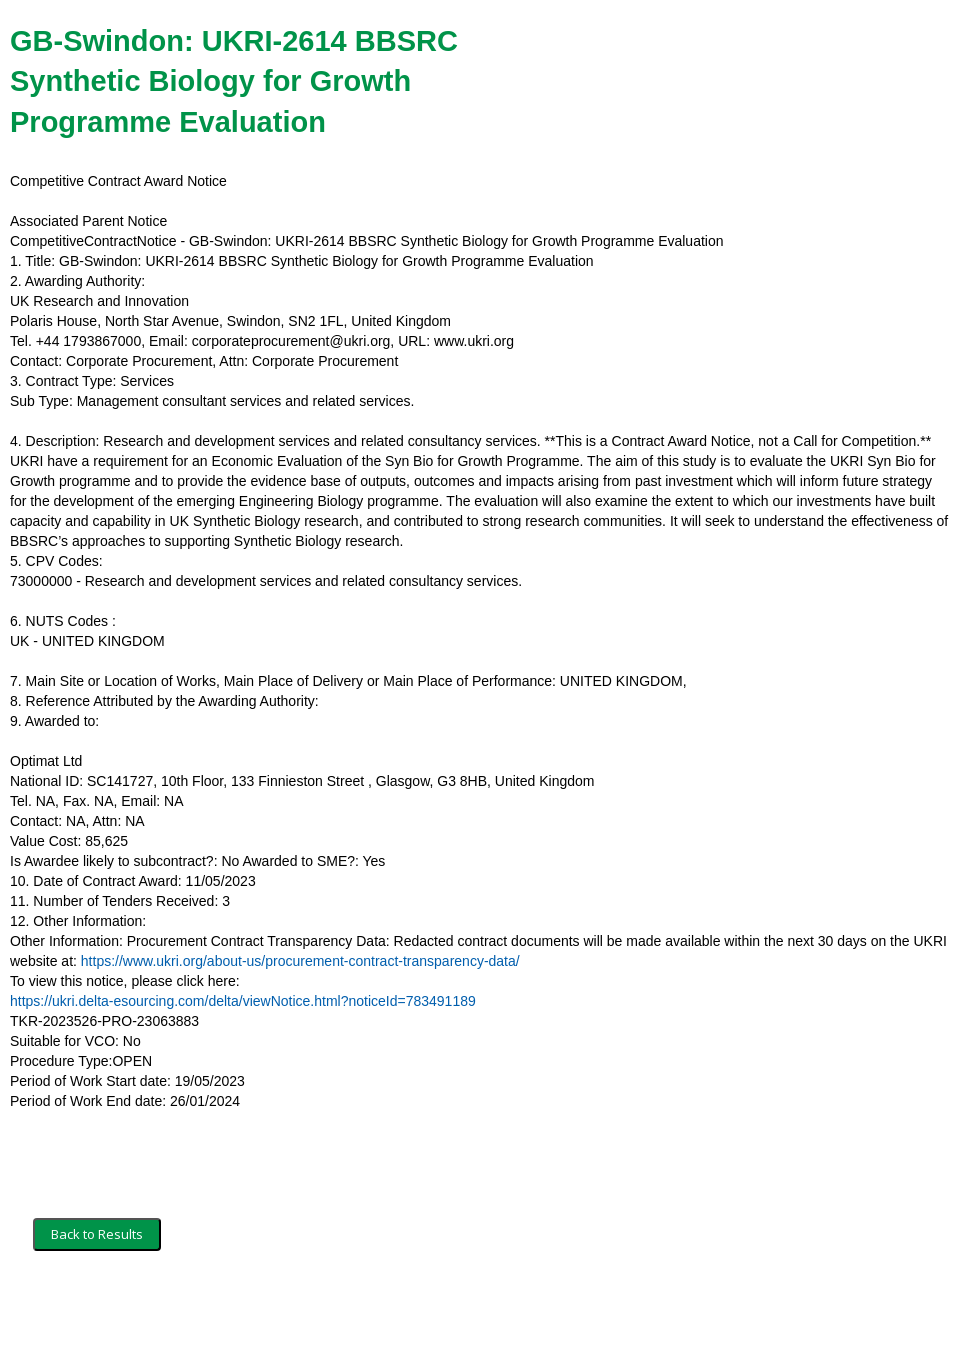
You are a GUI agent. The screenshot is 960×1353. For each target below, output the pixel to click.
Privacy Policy (285, 1310)
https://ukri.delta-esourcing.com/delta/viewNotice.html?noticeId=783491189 (243, 1001)
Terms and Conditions (98, 1310)
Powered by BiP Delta (405, 1310)
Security (202, 1310)
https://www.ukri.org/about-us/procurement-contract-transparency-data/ (300, 961)
